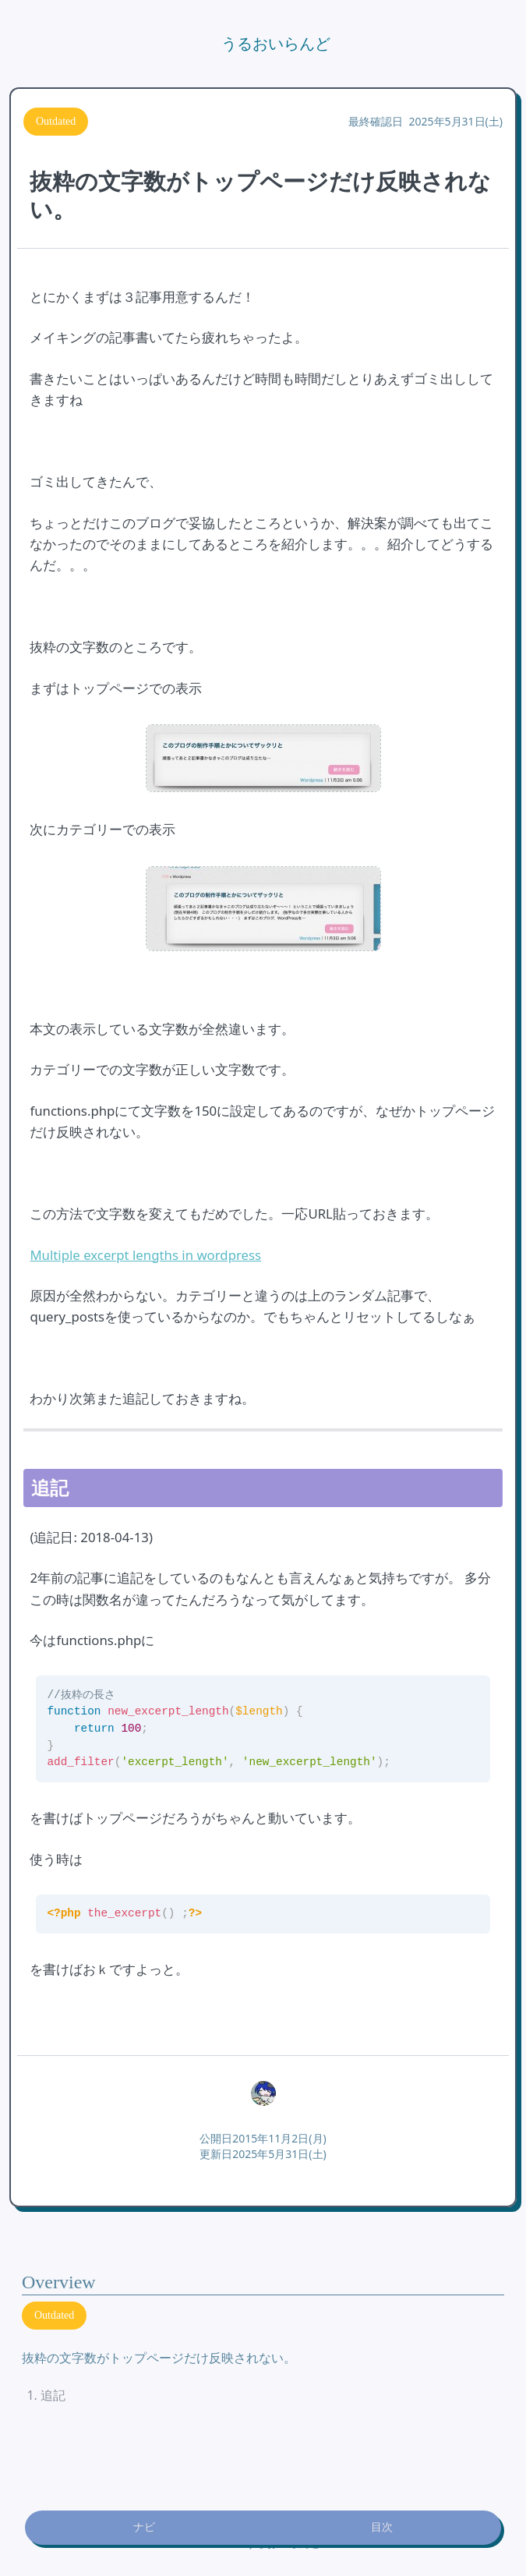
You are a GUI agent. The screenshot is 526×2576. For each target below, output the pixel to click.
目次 (382, 2527)
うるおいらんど (275, 43)
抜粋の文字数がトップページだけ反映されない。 (159, 2357)
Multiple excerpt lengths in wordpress (145, 1255)
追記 (53, 2395)
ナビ (144, 2527)
